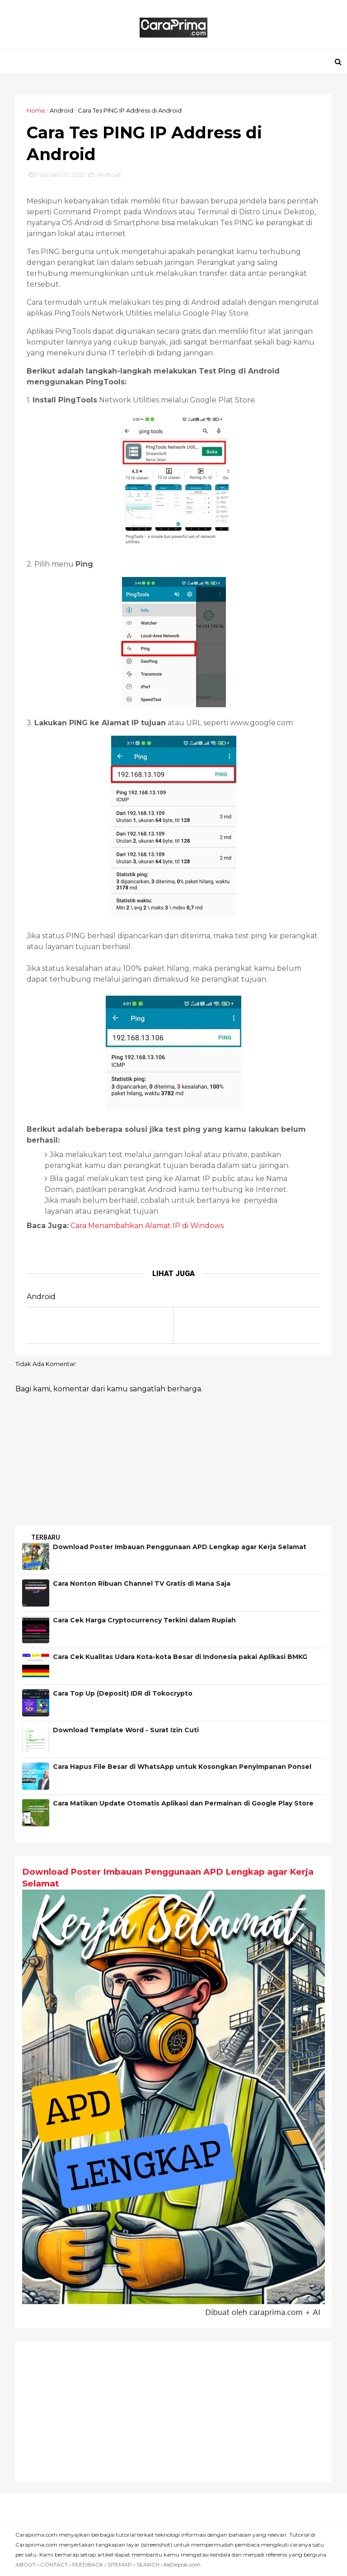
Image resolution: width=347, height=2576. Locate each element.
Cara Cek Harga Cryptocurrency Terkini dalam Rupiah (144, 1620)
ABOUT (25, 2564)
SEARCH (147, 2564)
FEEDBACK (87, 2564)
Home (36, 110)
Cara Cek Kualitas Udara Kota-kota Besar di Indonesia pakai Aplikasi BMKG (180, 1657)
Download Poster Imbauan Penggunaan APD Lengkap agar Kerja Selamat (179, 1547)
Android (61, 110)
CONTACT (54, 2564)
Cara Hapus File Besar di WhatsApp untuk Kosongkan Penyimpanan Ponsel (182, 1767)
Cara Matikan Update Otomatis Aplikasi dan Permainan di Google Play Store (183, 1803)
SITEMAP (120, 2564)
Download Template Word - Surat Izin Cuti (126, 1730)
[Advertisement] (173, 2412)
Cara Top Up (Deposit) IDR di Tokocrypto (122, 1693)
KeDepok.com (182, 2564)
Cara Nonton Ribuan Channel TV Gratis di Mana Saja (141, 1583)
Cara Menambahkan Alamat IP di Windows (147, 1225)
